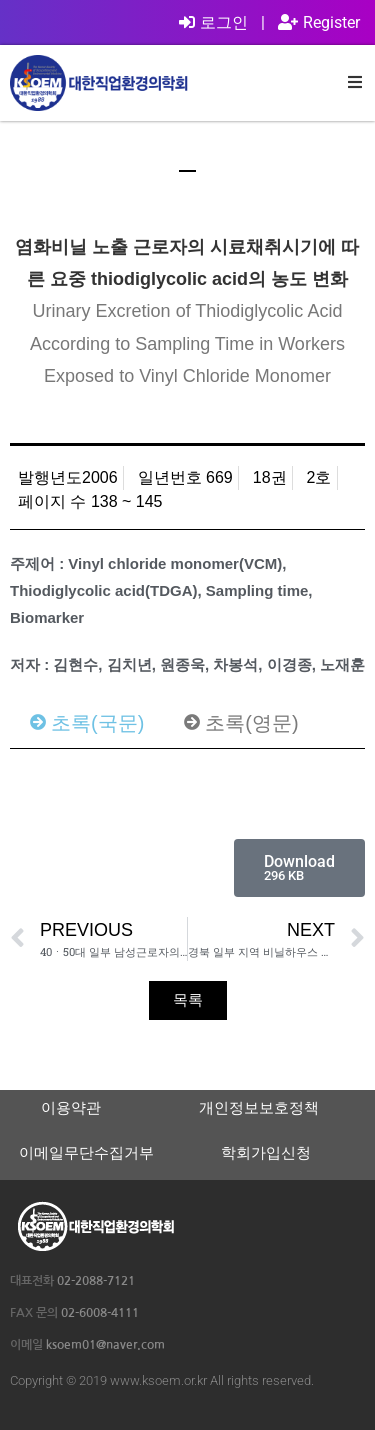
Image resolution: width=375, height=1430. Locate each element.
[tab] (87, 723)
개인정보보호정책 (259, 1107)
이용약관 (71, 1107)
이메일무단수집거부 (86, 1152)
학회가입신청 (266, 1152)
